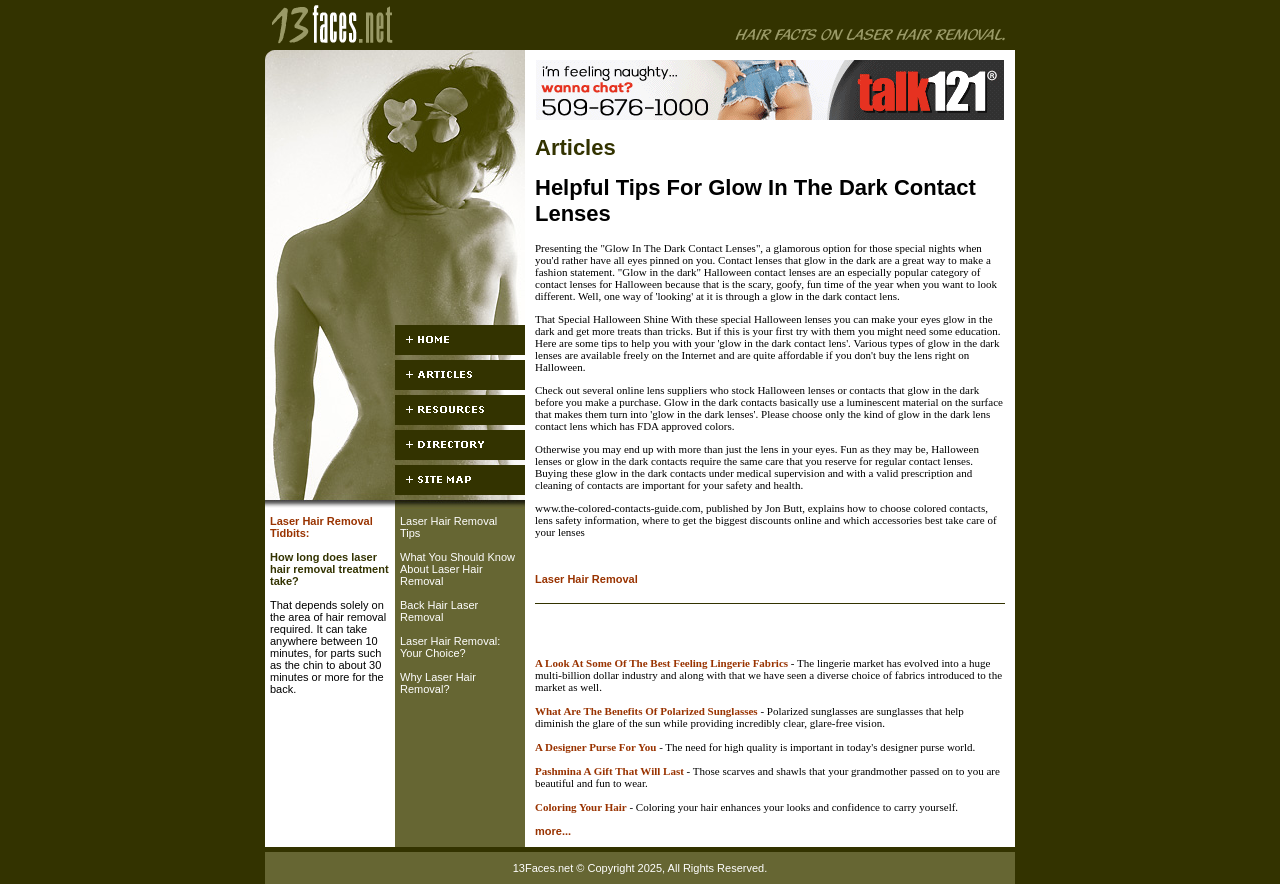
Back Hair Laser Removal (439, 611)
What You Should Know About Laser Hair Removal (457, 569)
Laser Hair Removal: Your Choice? (450, 647)
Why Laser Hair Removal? (438, 683)
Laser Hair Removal (586, 579)
